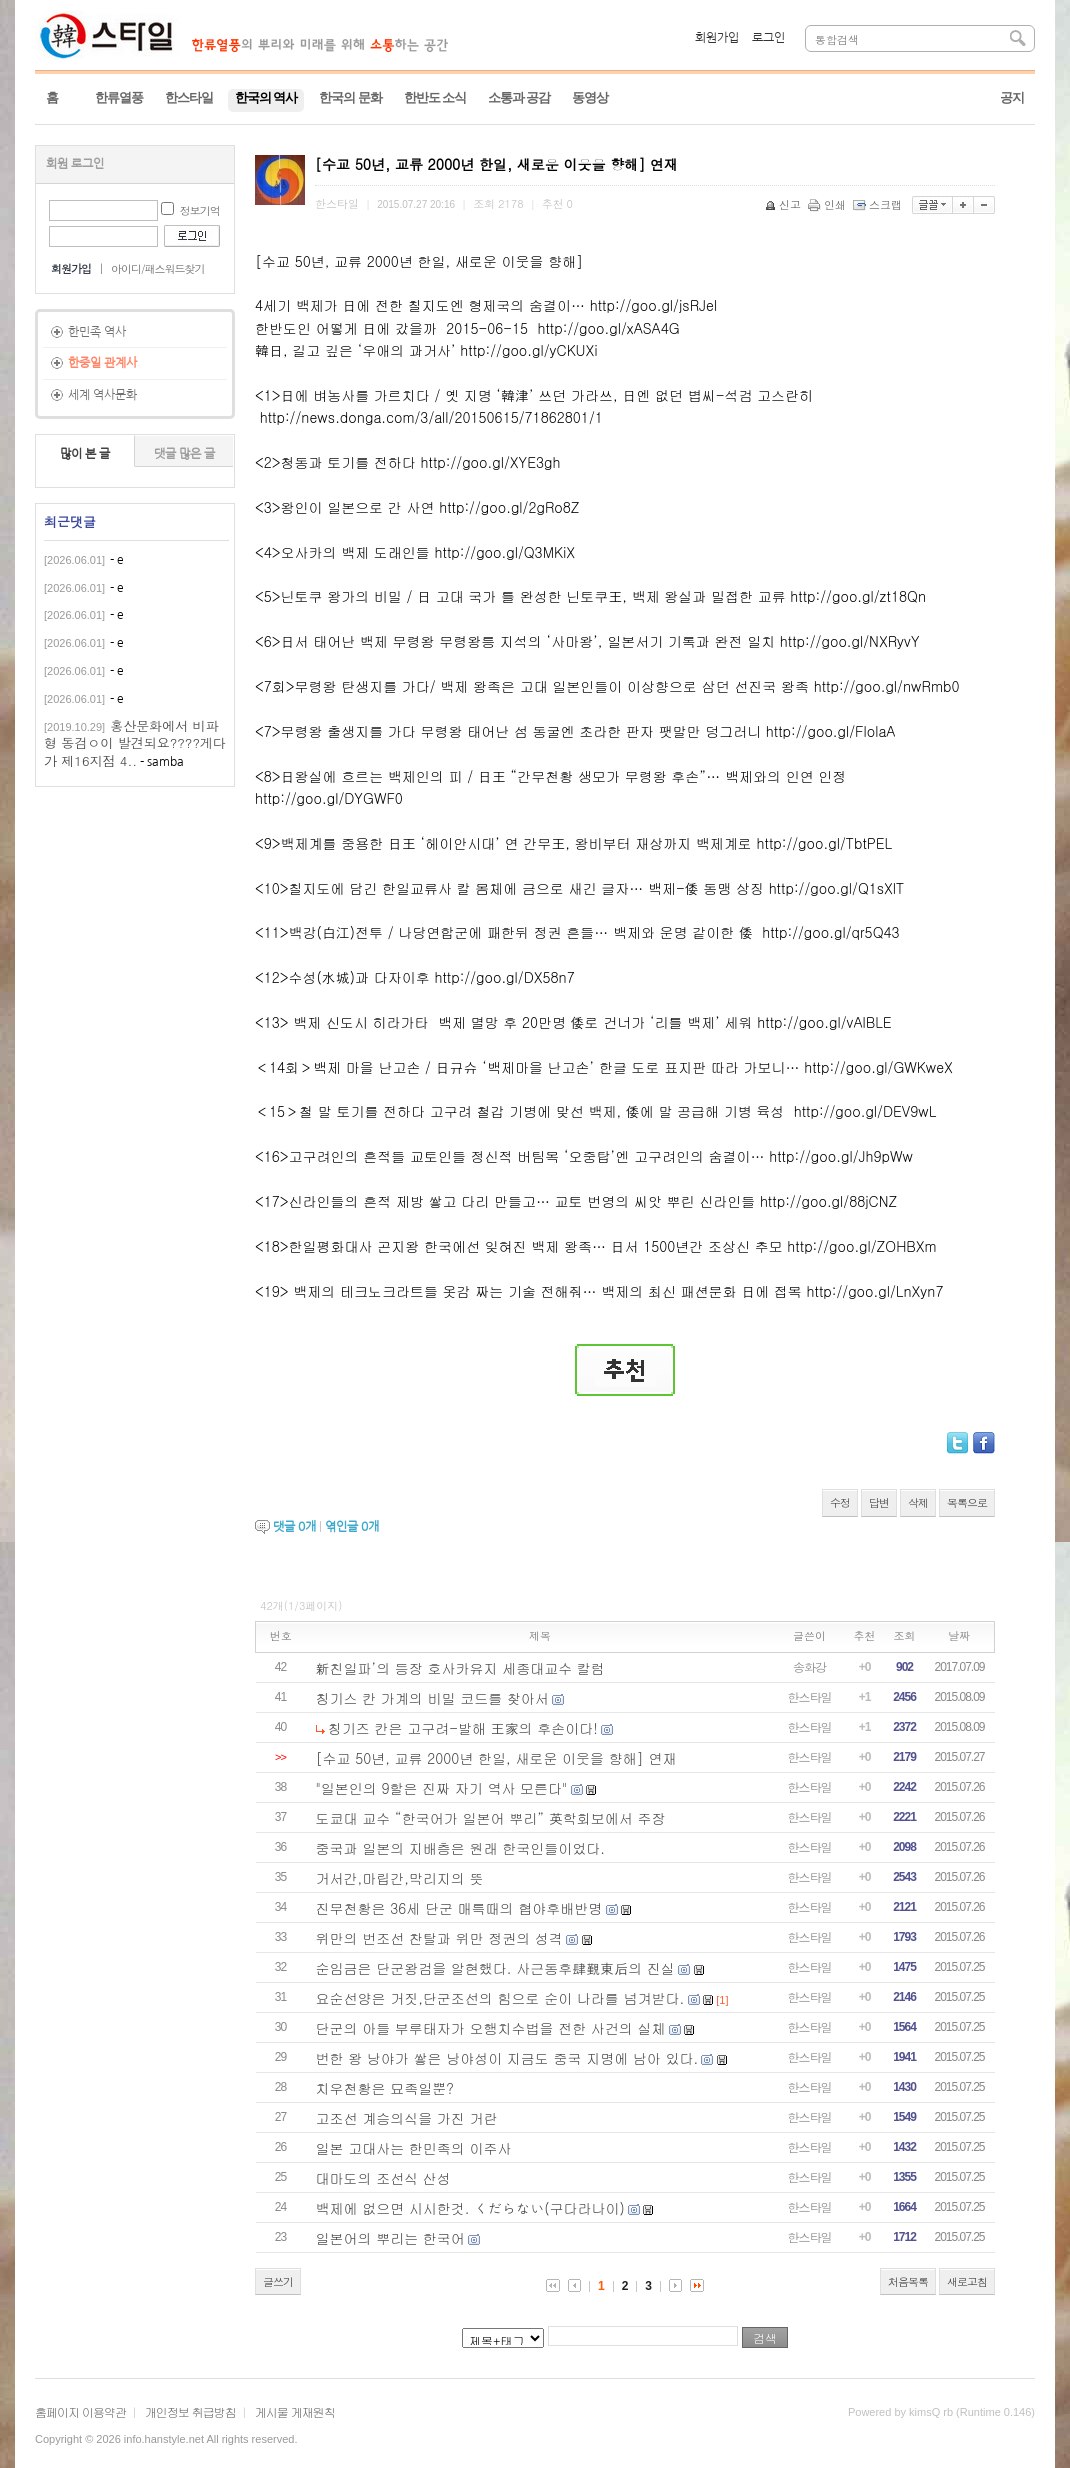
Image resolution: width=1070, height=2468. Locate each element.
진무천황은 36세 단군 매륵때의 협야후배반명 (459, 1908)
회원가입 (717, 38)
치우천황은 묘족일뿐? (385, 2088)
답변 (879, 1502)
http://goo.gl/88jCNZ (828, 1201)
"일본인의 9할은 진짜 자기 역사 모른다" (442, 1788)
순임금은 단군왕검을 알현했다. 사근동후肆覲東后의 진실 (495, 1968)
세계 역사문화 (102, 395)
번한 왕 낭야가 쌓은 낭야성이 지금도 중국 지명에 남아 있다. (507, 2058)
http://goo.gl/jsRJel (654, 305)
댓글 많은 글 (184, 454)
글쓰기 (278, 2281)
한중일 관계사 (102, 363)
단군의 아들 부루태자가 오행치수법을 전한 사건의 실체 (491, 2028)
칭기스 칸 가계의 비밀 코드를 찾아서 (432, 1698)
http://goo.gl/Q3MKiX (505, 552)
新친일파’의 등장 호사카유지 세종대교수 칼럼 (460, 1668)
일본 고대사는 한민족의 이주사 (414, 2148)
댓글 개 (294, 1527)
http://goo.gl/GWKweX (878, 1067)
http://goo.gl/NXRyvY (850, 641)
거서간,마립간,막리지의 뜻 (400, 1878)
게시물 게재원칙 (295, 2411)
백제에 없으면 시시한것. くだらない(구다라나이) (470, 2208)
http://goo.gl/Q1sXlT (837, 888)
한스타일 (810, 1696)
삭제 (918, 1502)
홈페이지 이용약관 (80, 2411)
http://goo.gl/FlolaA (830, 731)
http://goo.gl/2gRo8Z (509, 507)
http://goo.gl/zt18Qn (858, 596)
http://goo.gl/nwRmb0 (887, 686)
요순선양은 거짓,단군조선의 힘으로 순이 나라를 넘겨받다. (500, 1998)
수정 (840, 1502)
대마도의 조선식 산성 (383, 2178)
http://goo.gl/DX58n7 (504, 977)
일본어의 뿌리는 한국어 (390, 2238)
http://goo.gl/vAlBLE (824, 1022)
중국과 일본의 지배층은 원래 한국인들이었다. (460, 1848)
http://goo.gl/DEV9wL (865, 1111)
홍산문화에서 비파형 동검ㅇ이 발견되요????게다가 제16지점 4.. (135, 743)
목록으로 (967, 1502)
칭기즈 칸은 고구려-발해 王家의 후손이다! (463, 1728)
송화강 (809, 1666)
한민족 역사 (97, 332)
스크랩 (879, 204)
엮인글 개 (352, 1527)
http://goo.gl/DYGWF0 (329, 798)
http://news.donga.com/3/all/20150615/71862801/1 (431, 417)
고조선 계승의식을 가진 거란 (407, 2118)
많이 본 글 (85, 454)
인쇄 (828, 204)
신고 (784, 204)
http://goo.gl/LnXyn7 (875, 1291)
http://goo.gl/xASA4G (608, 328)
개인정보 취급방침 (190, 2411)
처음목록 (908, 2281)
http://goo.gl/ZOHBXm (861, 1246)
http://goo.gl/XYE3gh (491, 462)
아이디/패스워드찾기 (158, 268)
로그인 (768, 38)
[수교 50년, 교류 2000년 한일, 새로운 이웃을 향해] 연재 (496, 1758)
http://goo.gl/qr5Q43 (830, 932)
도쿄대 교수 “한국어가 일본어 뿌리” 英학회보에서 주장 (491, 1818)
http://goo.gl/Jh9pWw (841, 1156)
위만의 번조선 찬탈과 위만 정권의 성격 (439, 1938)
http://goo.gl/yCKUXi (528, 350)
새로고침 (967, 2281)
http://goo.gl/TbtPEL (825, 843)
